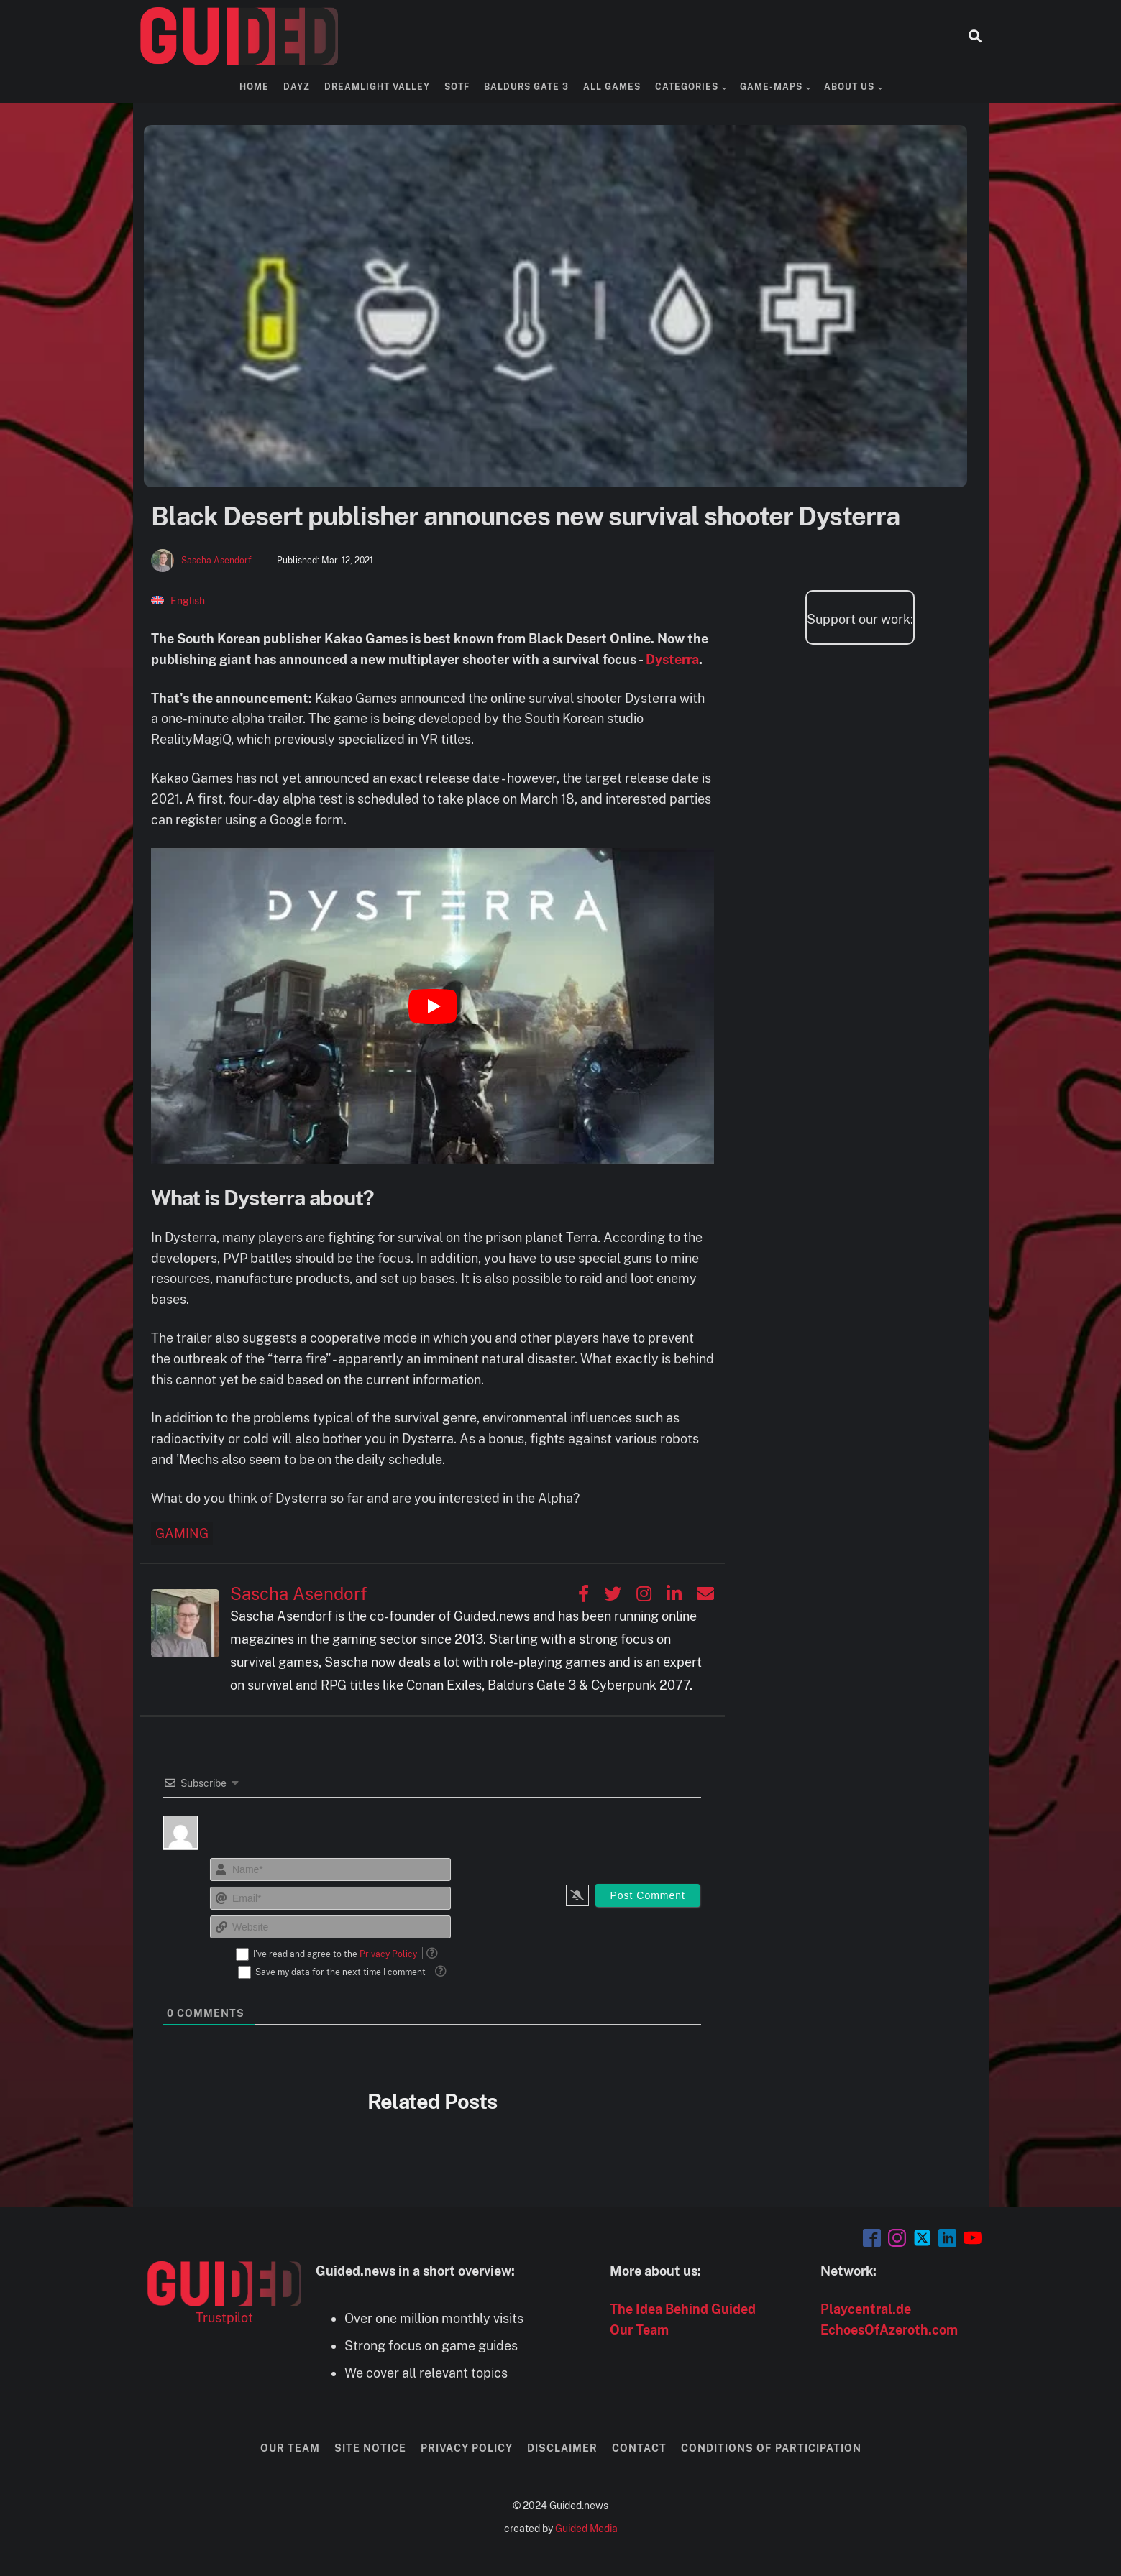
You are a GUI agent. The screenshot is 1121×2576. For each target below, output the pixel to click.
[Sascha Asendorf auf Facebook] (583, 1593)
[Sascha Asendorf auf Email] (705, 1593)
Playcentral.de (865, 2309)
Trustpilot (224, 2317)
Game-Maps (771, 87)
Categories (686, 87)
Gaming (182, 1533)
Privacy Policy (388, 1954)
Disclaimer (562, 2448)
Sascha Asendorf (216, 561)
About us (849, 87)
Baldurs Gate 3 (526, 87)
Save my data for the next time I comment (340, 1972)
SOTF (457, 87)
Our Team (639, 2329)
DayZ (296, 87)
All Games (612, 87)
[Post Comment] (647, 1895)
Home (254, 87)
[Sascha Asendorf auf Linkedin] (674, 1593)
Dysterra (672, 659)
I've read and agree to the (335, 1954)
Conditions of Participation (771, 2448)
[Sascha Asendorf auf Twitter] (612, 1593)
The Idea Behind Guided (683, 2309)
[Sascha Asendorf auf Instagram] (643, 1593)
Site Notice (370, 2448)
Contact (639, 2448)
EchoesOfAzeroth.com (889, 2329)
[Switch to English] (178, 601)
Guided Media (586, 2528)
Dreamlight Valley (377, 87)
